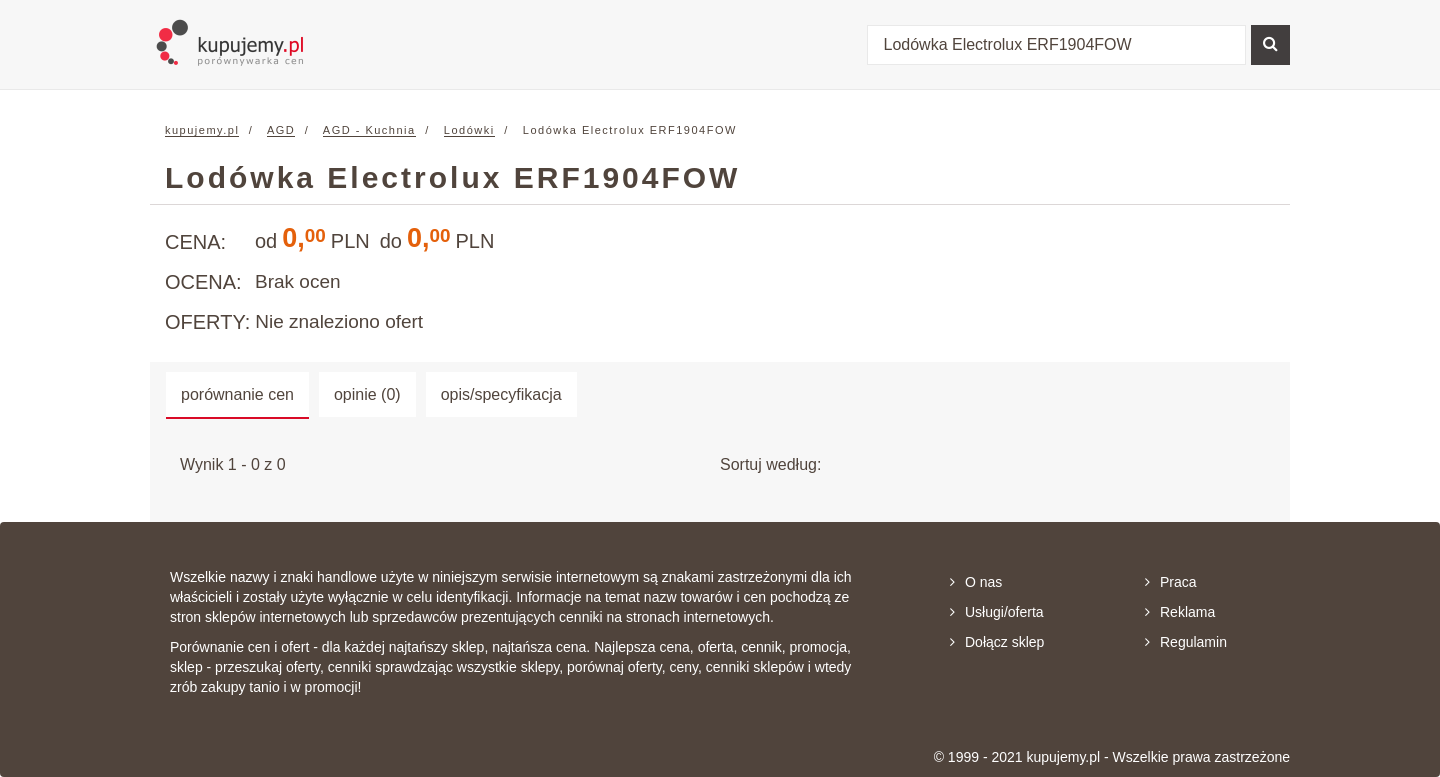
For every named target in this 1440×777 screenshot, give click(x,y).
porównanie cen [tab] (237, 394)
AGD (281, 130)
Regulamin (1186, 642)
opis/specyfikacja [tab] (501, 394)
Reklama (1180, 612)
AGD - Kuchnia (369, 130)
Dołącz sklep (997, 642)
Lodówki (469, 130)
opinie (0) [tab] (367, 394)
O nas (976, 582)
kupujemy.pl (202, 130)
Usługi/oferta (997, 612)
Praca (1171, 582)
